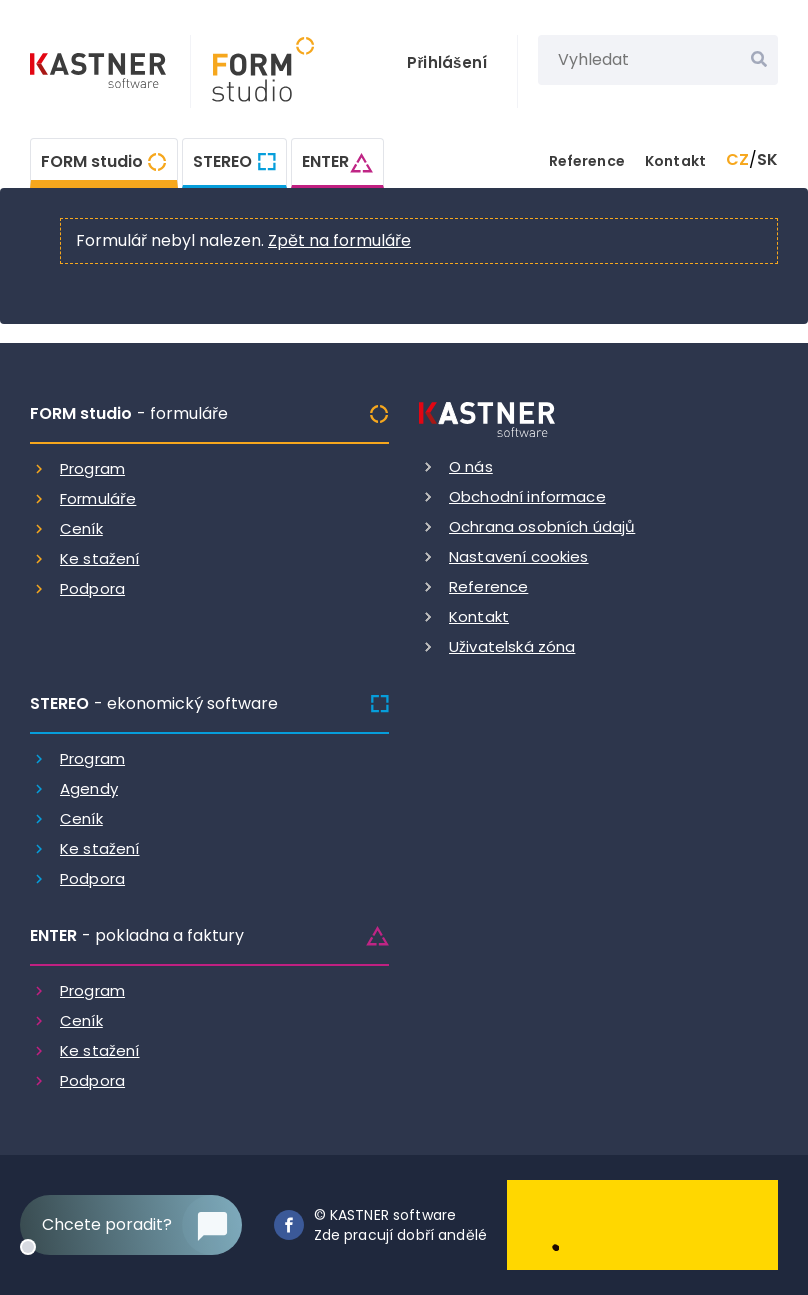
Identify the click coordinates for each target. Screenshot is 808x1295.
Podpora (92, 588)
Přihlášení (447, 62)
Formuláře (98, 498)
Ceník (81, 528)
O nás (471, 466)
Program (92, 468)
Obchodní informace (527, 496)
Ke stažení (100, 558)
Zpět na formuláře (339, 240)
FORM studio (92, 161)
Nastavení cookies (519, 556)
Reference (587, 161)
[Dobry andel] (642, 1223)
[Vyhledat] (759, 60)
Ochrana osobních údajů (542, 526)
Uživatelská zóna (512, 646)
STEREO (222, 161)
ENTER (325, 161)
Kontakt (675, 161)
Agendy (89, 788)
